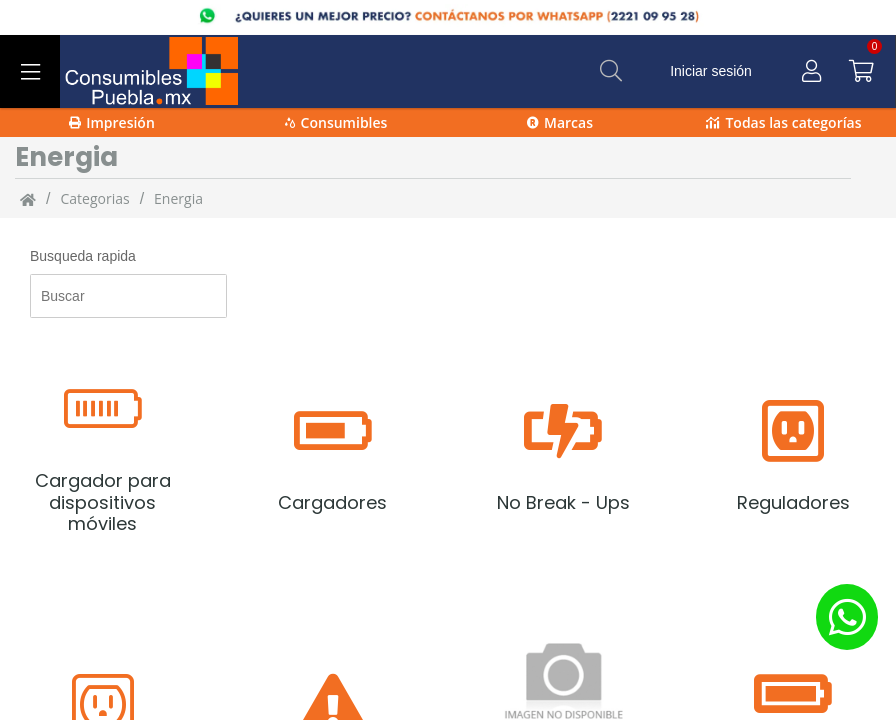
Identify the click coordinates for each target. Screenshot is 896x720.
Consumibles (336, 122)
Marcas (560, 122)
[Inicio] (28, 199)
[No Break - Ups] (563, 456)
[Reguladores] (793, 456)
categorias (94, 198)
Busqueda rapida (83, 256)
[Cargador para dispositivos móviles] (102, 456)
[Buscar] (611, 71)
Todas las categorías (783, 122)
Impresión (112, 122)
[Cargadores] (332, 456)
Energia (178, 198)
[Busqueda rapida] (128, 296)
